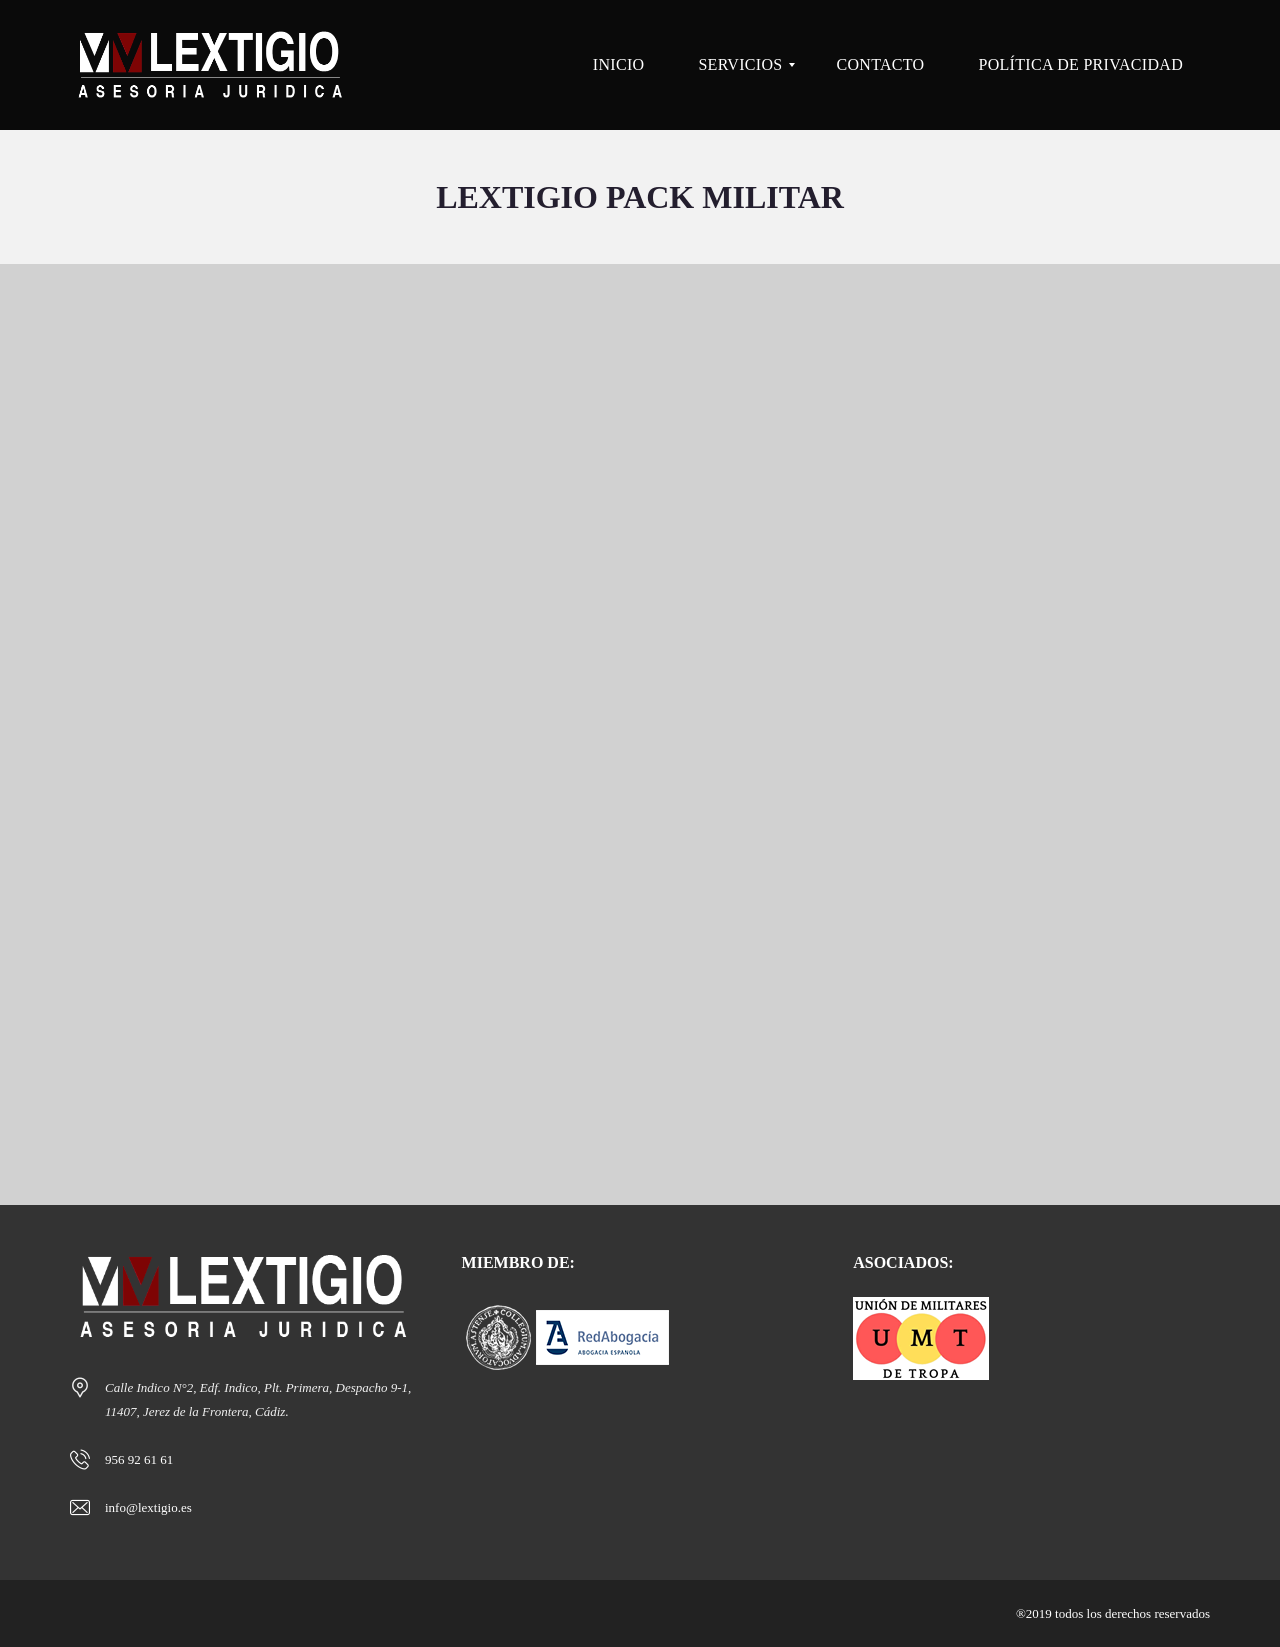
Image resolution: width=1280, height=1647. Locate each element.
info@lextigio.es (148, 1507)
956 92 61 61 (139, 1459)
